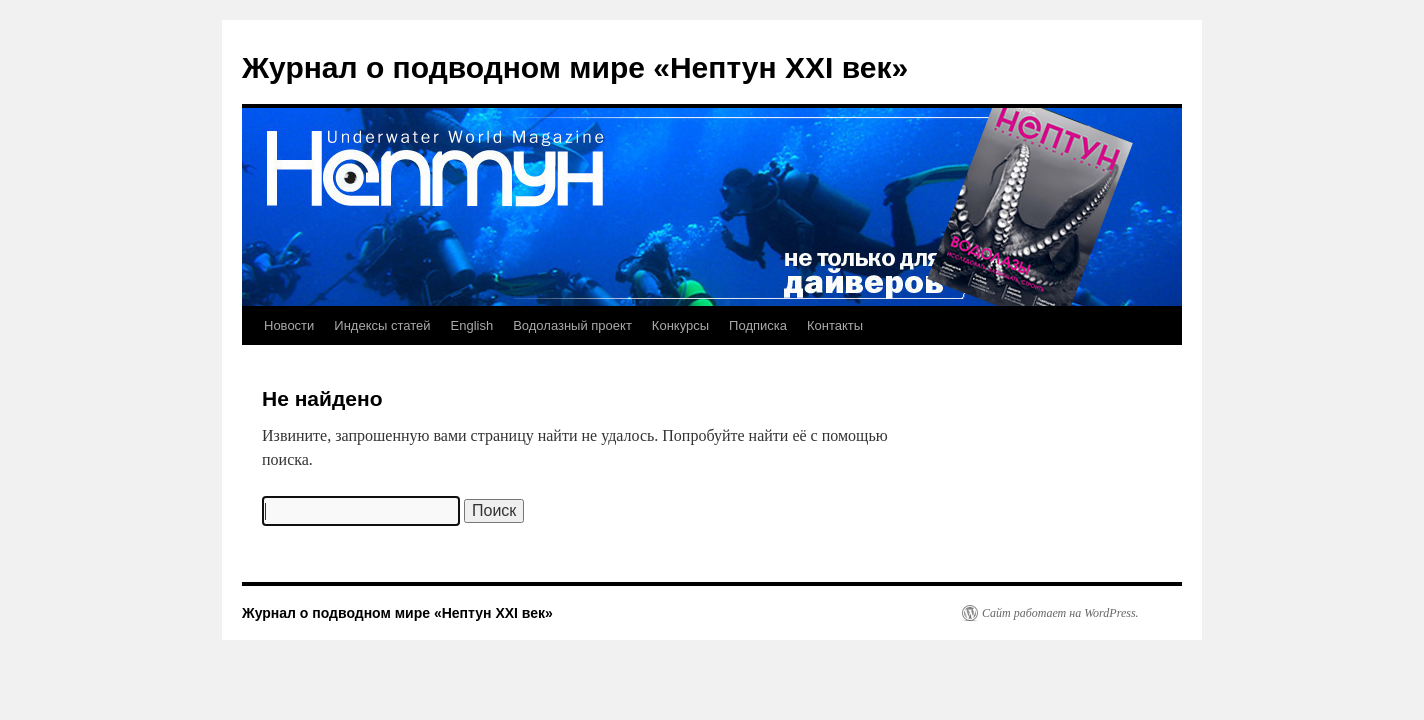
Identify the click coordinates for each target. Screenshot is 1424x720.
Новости (289, 325)
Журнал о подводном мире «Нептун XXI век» (575, 67)
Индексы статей (382, 325)
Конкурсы (680, 325)
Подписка (758, 325)
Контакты (835, 325)
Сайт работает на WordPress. (1060, 613)
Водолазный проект (572, 325)
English (472, 325)
